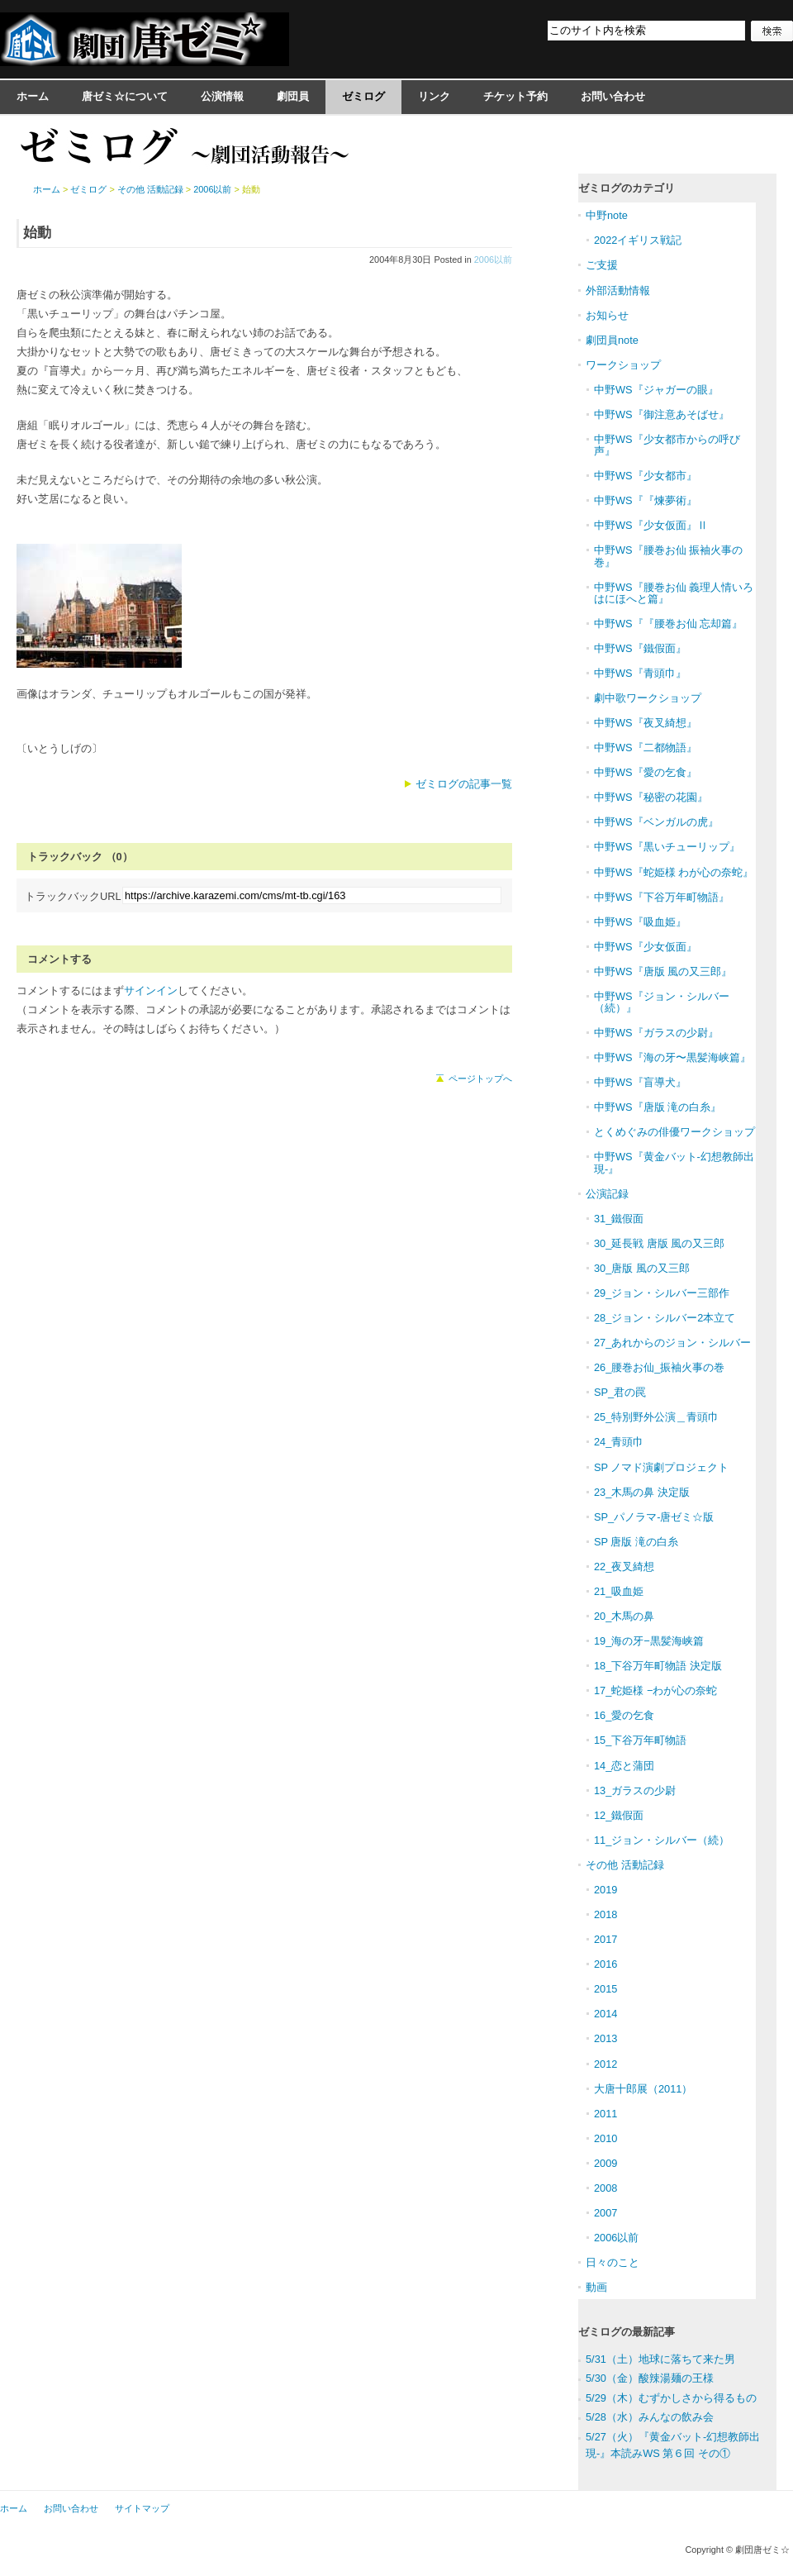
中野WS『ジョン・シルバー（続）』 (661, 1002)
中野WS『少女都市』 (645, 475)
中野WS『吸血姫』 (640, 922)
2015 (605, 1989)
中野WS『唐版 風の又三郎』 (663, 971)
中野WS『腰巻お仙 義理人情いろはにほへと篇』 (673, 593)
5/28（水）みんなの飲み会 (650, 2417)
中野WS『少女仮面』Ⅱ (651, 525)
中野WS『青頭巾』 (640, 673)
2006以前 (493, 259)
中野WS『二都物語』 (645, 747)
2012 (605, 2064)
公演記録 (607, 1194)
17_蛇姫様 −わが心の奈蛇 (655, 1690)
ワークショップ (623, 365)
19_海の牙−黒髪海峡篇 (649, 1641)
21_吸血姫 (618, 1591)
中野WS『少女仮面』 (645, 946)
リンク (434, 96)
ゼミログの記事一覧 (463, 784)
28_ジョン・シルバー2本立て (664, 1318)
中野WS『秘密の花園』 (651, 797)
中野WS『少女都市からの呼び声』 (667, 445)
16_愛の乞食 (624, 1715)
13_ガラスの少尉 (635, 1790)
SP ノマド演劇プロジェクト (661, 1467)
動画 (596, 2287)
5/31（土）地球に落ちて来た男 (660, 2359)
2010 (605, 2138)
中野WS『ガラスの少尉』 (656, 1032)
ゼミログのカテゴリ (626, 188)
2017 (605, 1939)
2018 (605, 1914)
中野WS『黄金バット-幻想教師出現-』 (674, 1162)
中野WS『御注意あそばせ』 (661, 414)
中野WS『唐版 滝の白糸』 (657, 1107)
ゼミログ (363, 96)
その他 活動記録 (150, 189)
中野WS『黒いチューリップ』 (667, 846)
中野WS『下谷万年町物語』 (661, 897)
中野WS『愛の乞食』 (645, 772)
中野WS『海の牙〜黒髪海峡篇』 (672, 1057)
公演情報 (222, 96)
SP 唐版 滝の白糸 (636, 1542)
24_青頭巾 (618, 1442)
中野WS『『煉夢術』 (645, 500)
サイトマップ (142, 2508)
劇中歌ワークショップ (647, 698)
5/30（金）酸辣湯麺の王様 (650, 2378)
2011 (605, 2113)
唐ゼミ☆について (125, 96)
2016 (605, 1964)
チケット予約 (515, 96)
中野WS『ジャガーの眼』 (656, 389)
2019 (605, 1889)
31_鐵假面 (618, 1218)
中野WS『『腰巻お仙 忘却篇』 (668, 623)
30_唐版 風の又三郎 (642, 1268)
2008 (605, 2188)
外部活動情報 (618, 290)
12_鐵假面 (618, 1815)
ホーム (33, 96)
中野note (607, 215)
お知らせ (607, 315)
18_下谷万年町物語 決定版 (658, 1665)
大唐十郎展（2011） (643, 2089)
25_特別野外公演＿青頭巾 (656, 1417)
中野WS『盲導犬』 (640, 1082)
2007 (605, 2213)
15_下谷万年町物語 (640, 1740)
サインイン (151, 990)
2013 (605, 2038)
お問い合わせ (613, 96)
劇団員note (612, 340)
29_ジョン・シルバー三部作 (661, 1293)
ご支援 (602, 265)
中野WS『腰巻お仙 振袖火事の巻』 (668, 556)
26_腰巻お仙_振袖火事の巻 (659, 1367)
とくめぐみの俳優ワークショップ (674, 1132)
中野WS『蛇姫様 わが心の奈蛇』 (673, 872)
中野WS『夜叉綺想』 (645, 723)
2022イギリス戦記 (637, 240)
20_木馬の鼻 (624, 1616)
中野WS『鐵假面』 (640, 648)
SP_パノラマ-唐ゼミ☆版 (654, 1517)
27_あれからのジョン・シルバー (672, 1342)
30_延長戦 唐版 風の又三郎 (659, 1243)
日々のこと (612, 2262)
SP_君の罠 (620, 1392)
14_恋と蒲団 (624, 1765)
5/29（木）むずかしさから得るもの (671, 2398)
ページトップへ (480, 1078)
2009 (605, 2163)
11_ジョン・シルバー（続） (661, 1840)
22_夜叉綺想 (624, 1566)
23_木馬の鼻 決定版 (642, 1492)
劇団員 (293, 96)
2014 (605, 2013)
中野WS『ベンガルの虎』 (656, 822)
